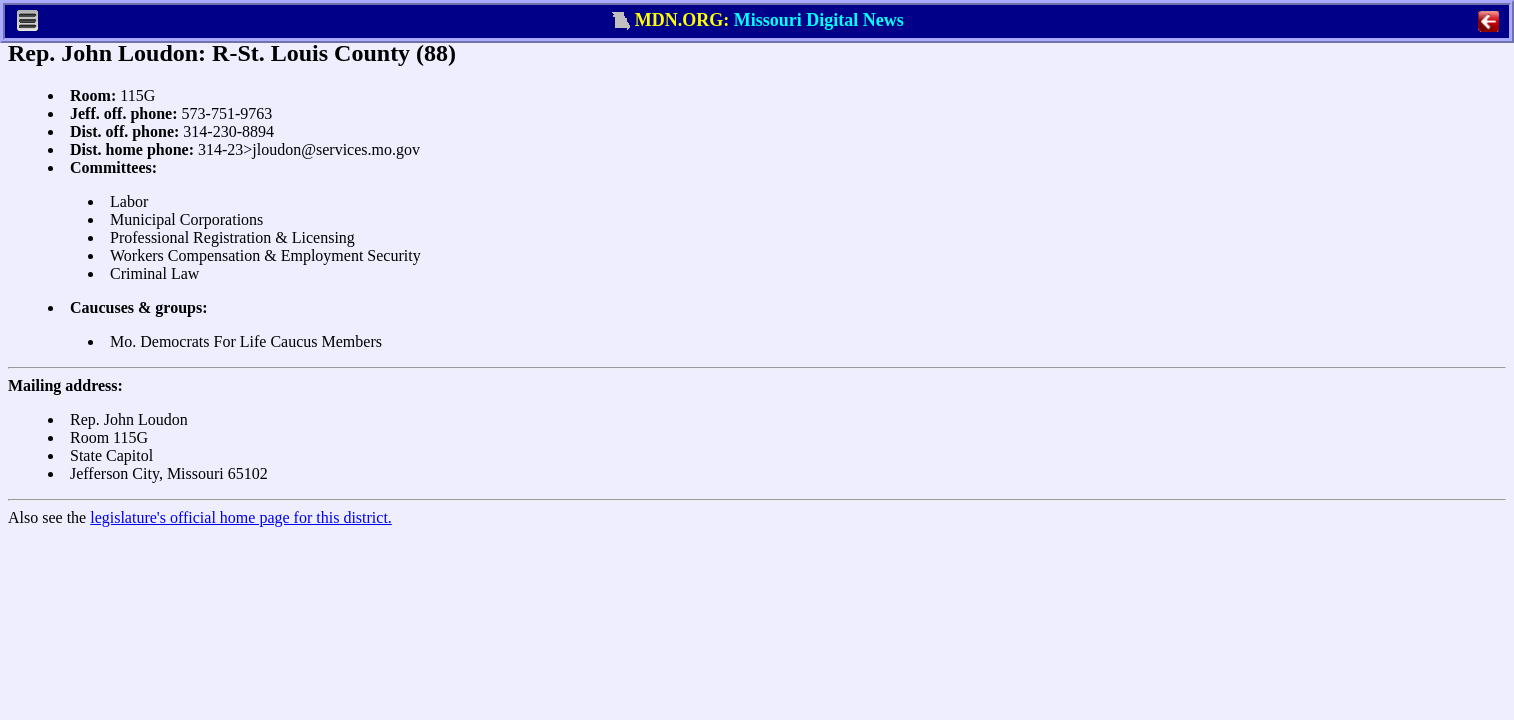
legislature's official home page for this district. (241, 517)
